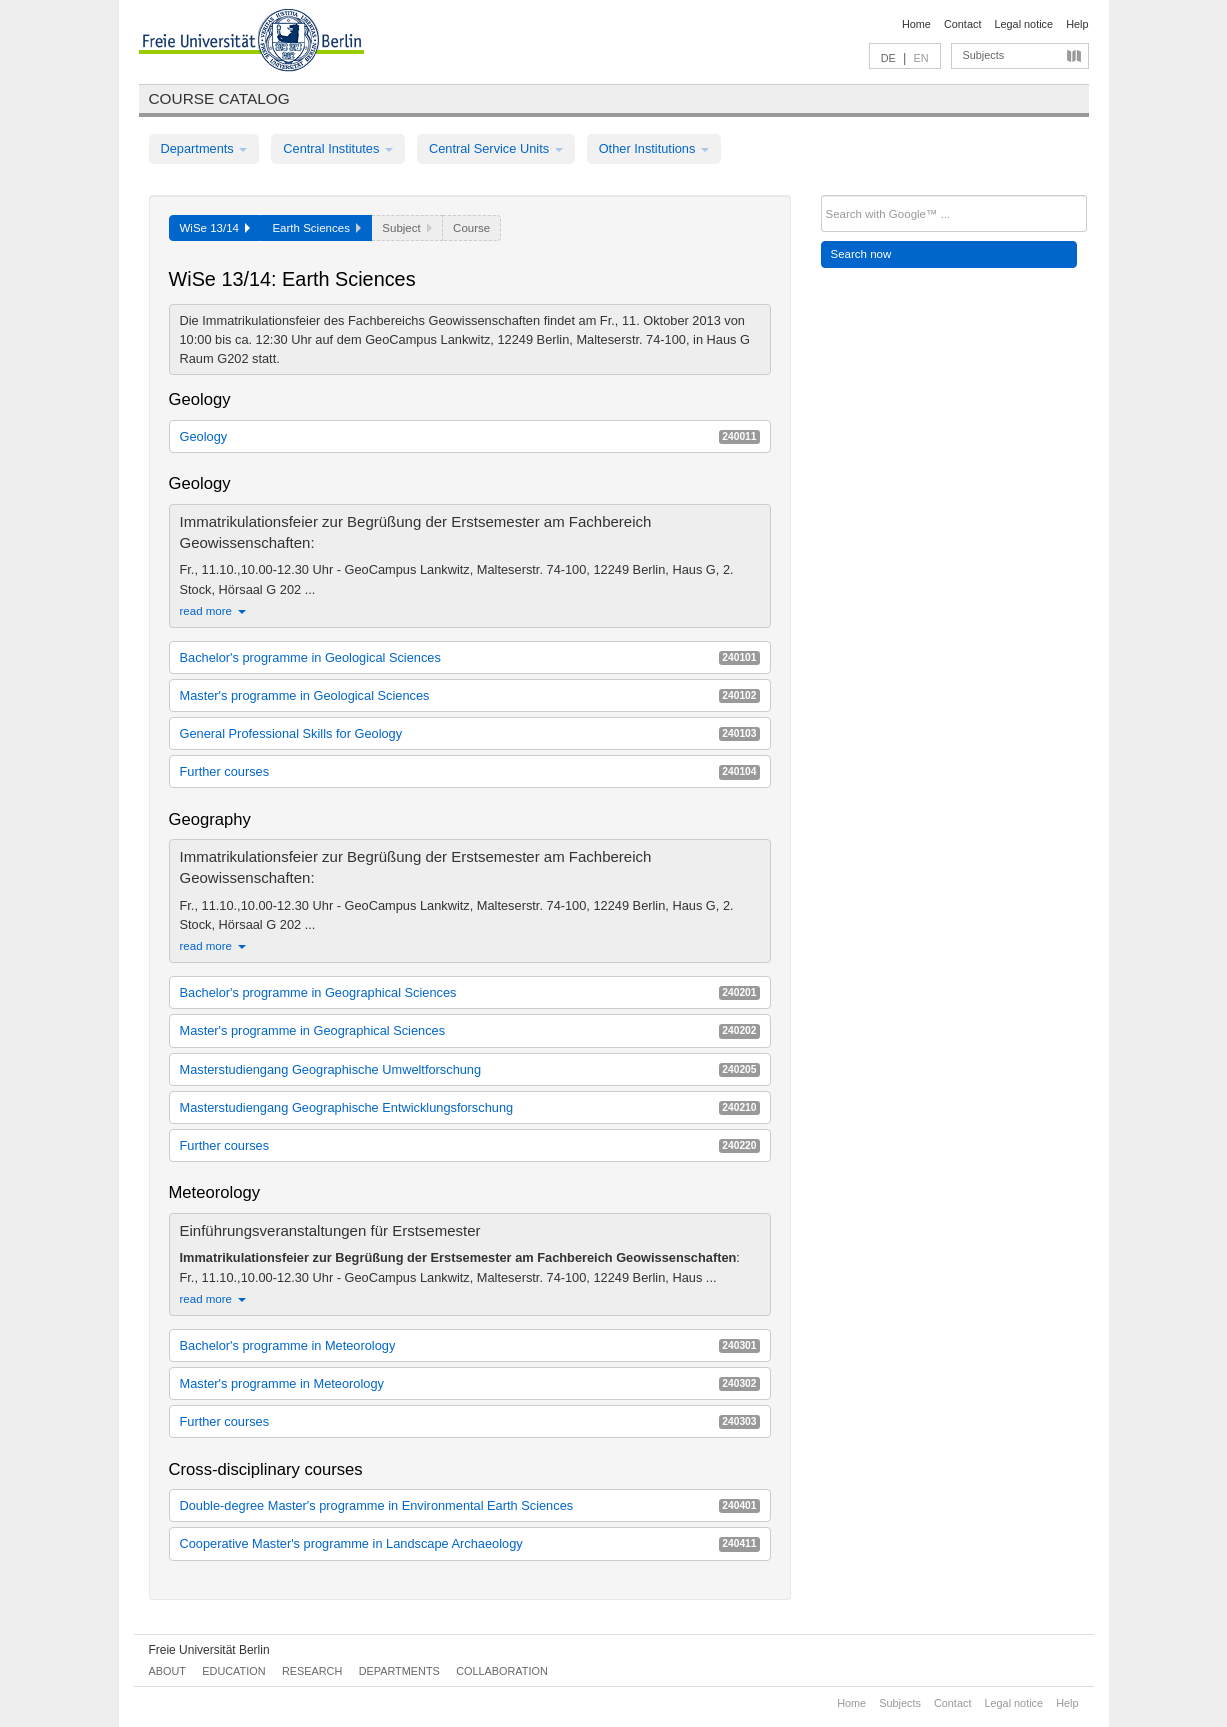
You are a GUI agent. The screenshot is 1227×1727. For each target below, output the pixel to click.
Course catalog (219, 98)
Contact (962, 24)
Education (233, 1671)
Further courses (470, 771)
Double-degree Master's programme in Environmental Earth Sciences (470, 1505)
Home (916, 24)
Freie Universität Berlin (209, 1650)
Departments (204, 148)
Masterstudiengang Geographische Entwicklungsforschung (470, 1107)
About (167, 1671)
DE (888, 58)
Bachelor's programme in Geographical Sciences (470, 992)
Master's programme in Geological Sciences (470, 695)
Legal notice (1023, 24)
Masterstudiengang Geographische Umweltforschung (470, 1069)
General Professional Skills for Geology (470, 733)
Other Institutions (654, 148)
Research (312, 1671)
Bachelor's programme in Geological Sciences (470, 657)
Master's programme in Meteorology (470, 1383)
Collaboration (502, 1671)
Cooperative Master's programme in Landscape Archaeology (470, 1543)
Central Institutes (338, 148)
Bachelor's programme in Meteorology (470, 1345)
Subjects (984, 55)
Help (1077, 24)
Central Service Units (496, 148)
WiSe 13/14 (215, 228)
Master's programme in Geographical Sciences (470, 1030)
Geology (470, 436)
